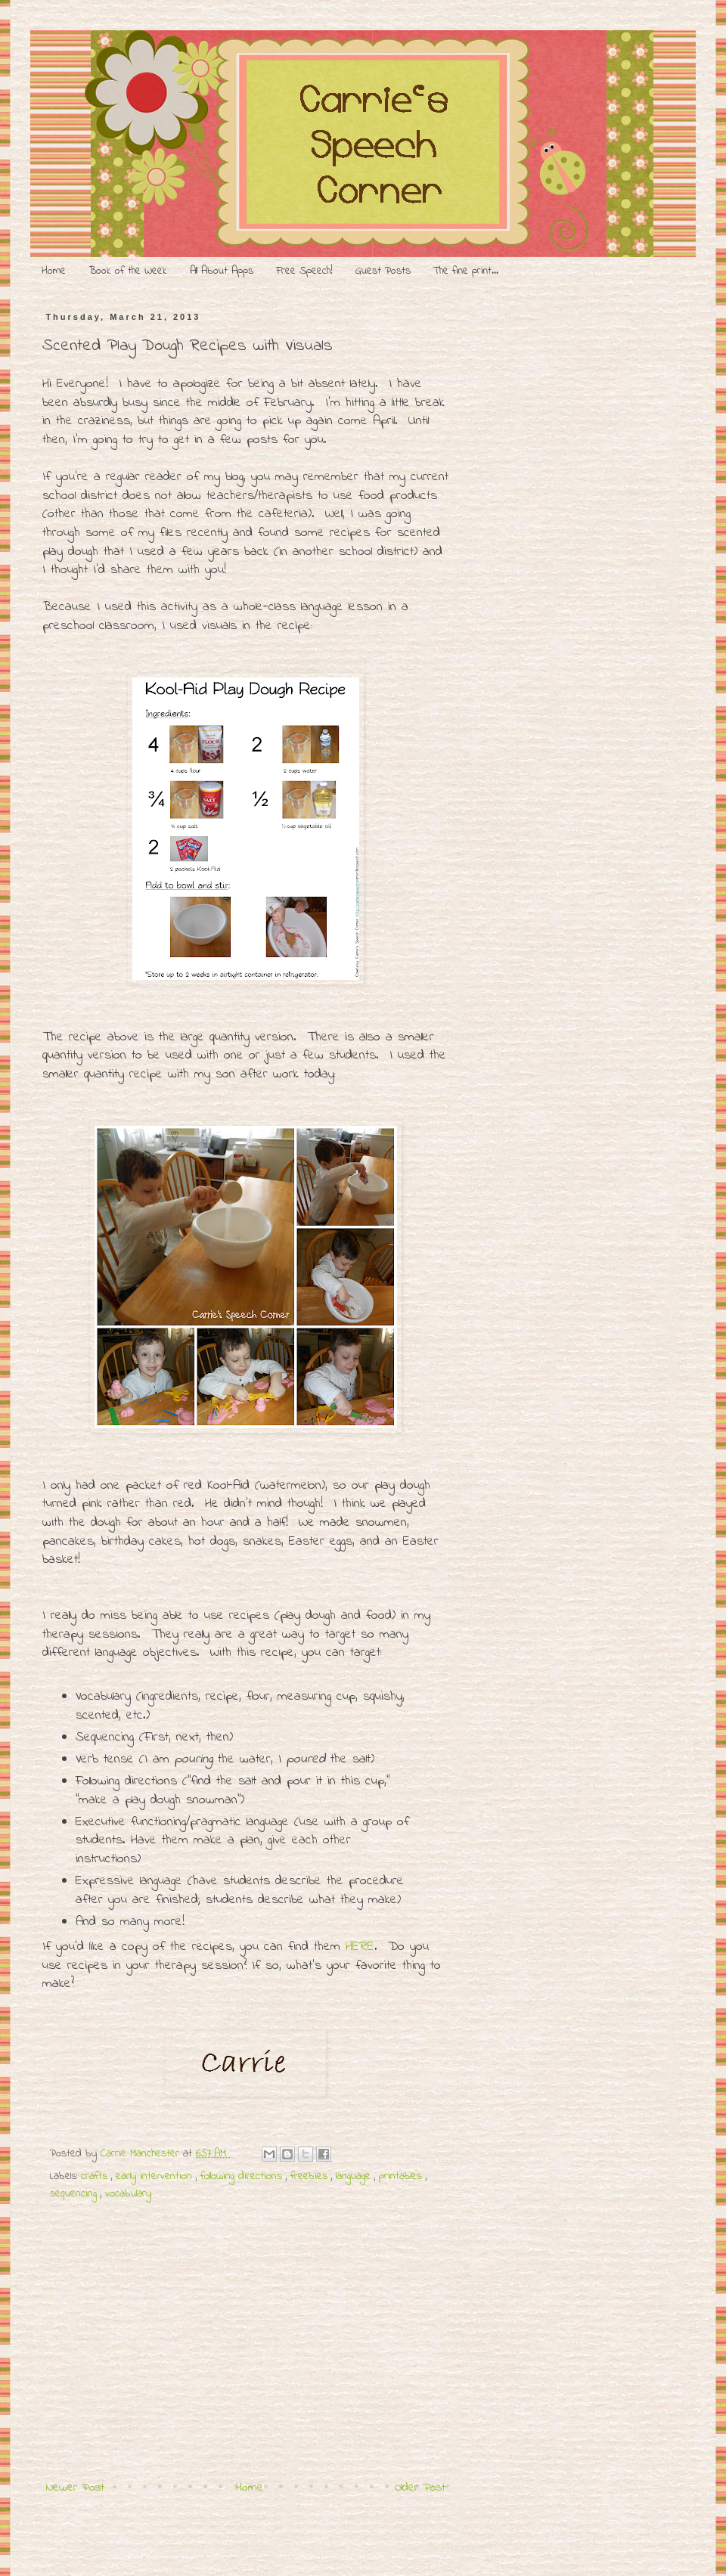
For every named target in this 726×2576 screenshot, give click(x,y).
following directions (243, 2176)
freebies (310, 2176)
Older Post (420, 2487)
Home (54, 271)
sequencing (75, 2194)
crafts (96, 2176)
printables (402, 2176)
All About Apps (221, 271)
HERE (360, 1947)
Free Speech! (304, 271)
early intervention (156, 2176)
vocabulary (128, 2194)
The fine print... (465, 271)
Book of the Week (127, 271)
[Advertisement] (245, 2379)
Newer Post (75, 2487)
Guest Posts (383, 271)
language (355, 2176)
